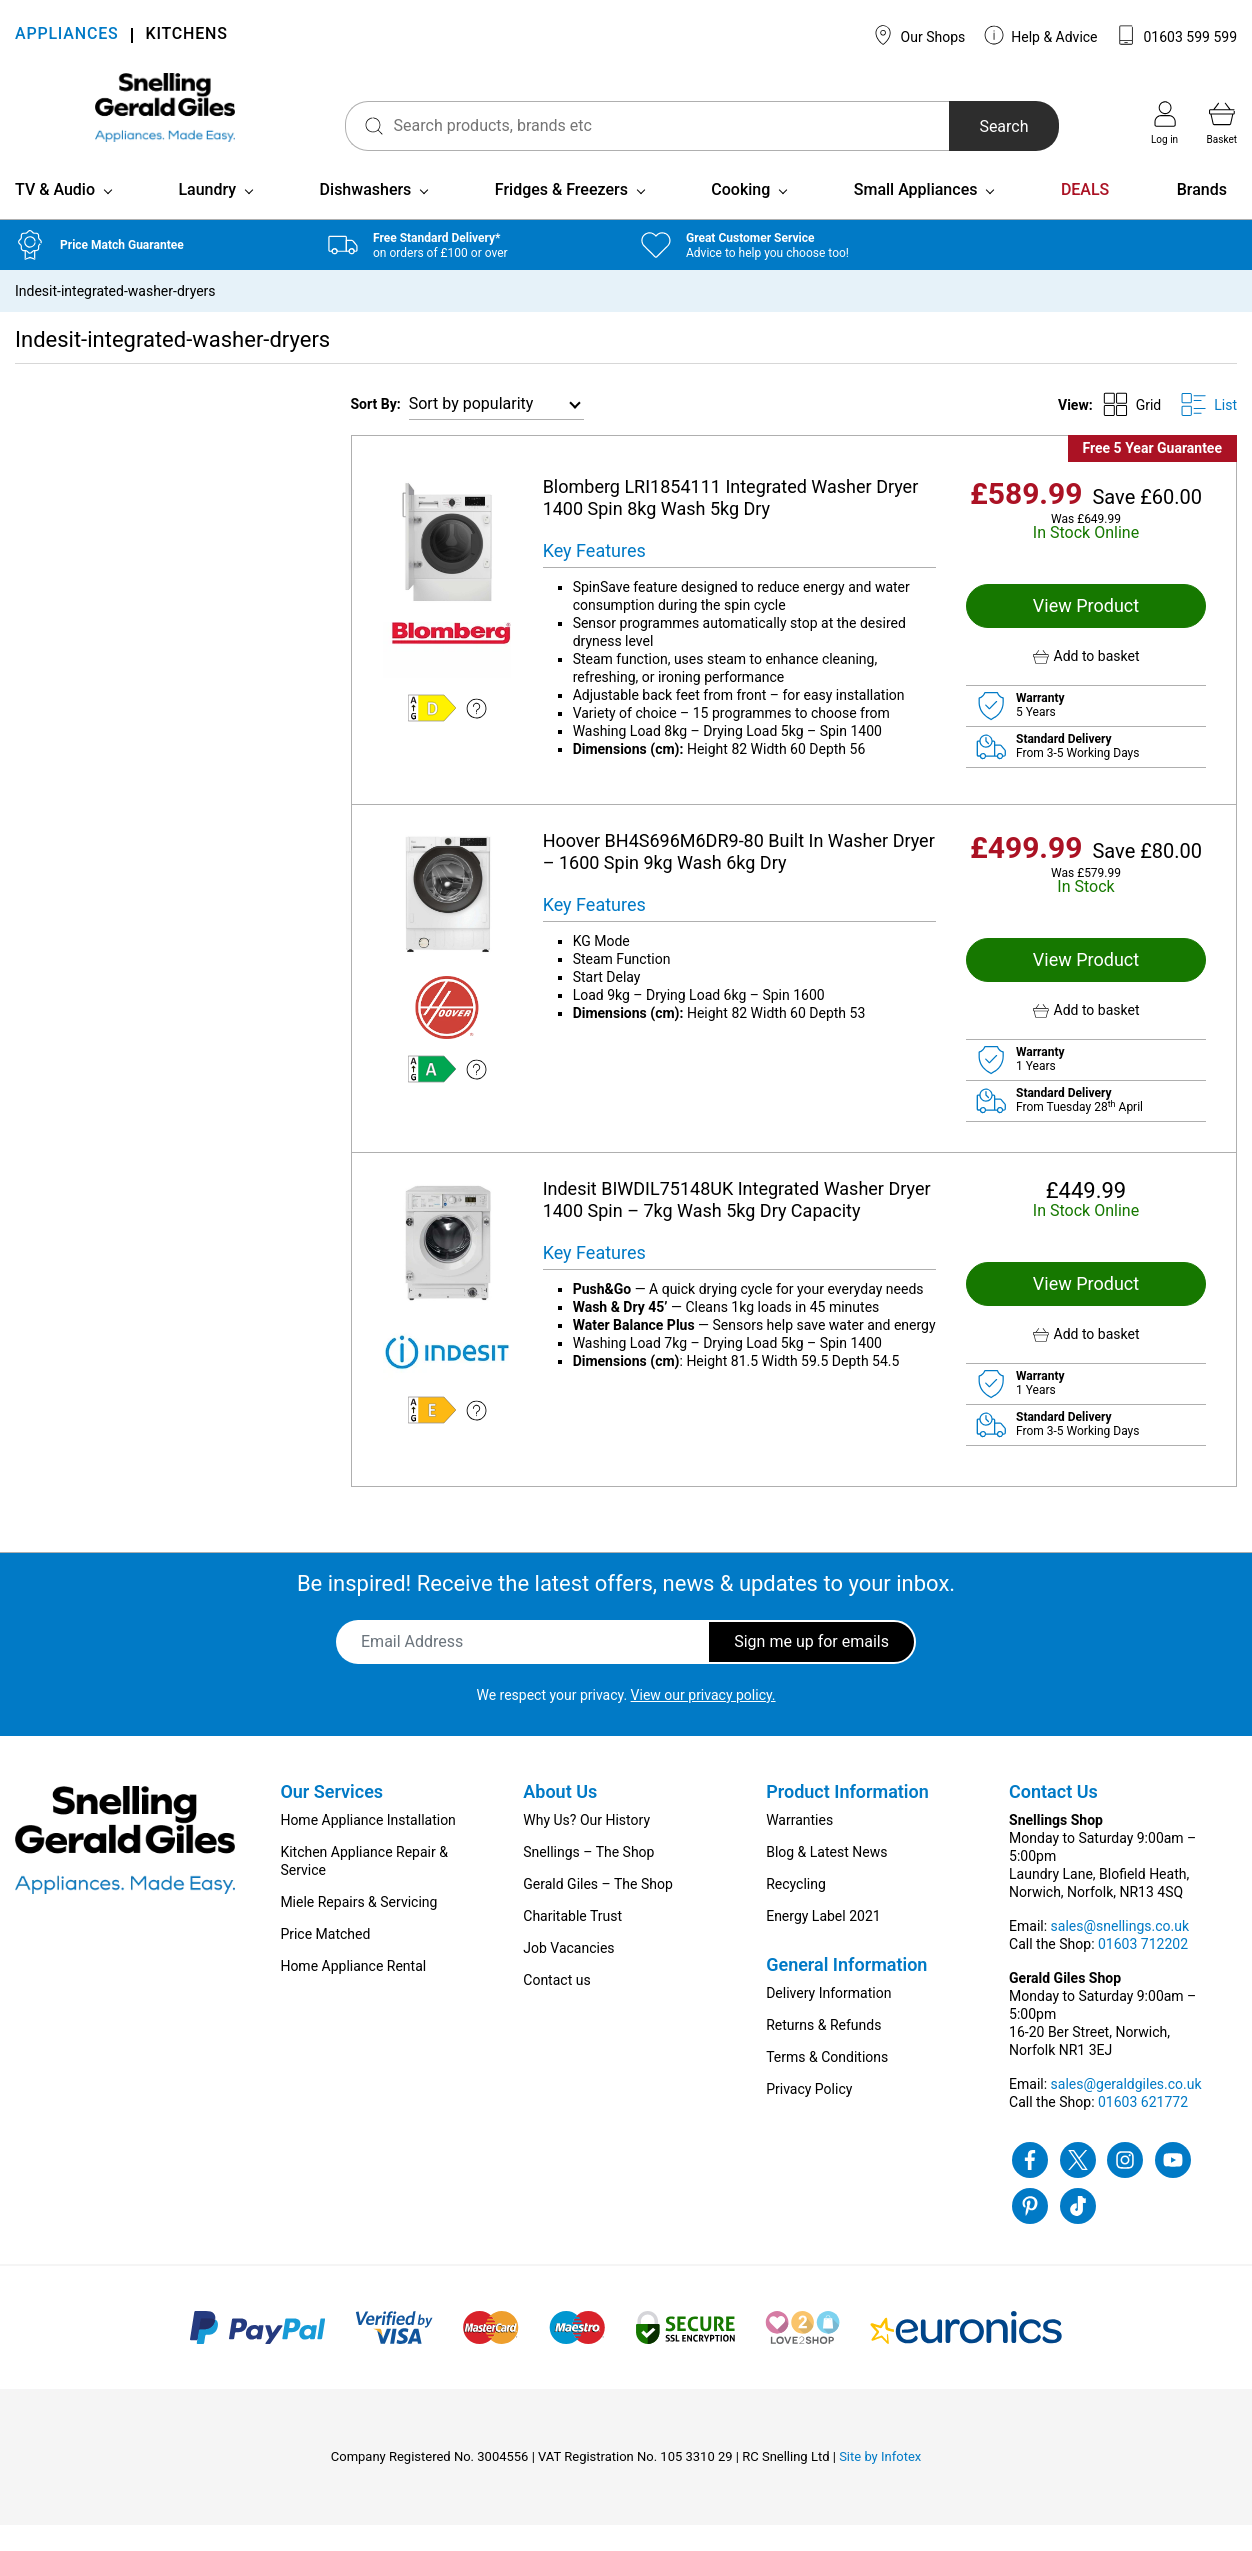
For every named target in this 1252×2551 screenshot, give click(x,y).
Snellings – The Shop (588, 1878)
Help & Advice (1041, 35)
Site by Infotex (880, 2482)
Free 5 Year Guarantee (1152, 474)
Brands (1202, 215)
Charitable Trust (572, 1942)
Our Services (331, 1817)
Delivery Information (828, 2019)
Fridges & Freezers (561, 215)
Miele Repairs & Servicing (358, 1928)
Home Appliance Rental (353, 1992)
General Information (846, 1990)
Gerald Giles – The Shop (598, 1910)
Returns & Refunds (823, 2051)
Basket (1222, 123)
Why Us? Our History (586, 1846)
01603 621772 (1143, 2128)
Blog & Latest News (826, 1878)
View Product (1086, 631)
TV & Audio (55, 215)
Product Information (847, 1817)
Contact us (556, 2006)
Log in (1164, 123)
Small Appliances (916, 215)
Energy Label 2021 (823, 1942)
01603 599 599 (1176, 35)
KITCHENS (187, 35)
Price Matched (325, 1960)
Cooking (740, 215)
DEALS (1085, 215)
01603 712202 (1143, 1970)
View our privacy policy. (703, 1721)
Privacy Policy (809, 2115)
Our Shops (919, 35)
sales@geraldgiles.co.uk (1126, 2110)
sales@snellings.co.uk (1120, 1952)
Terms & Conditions (827, 2083)
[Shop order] (496, 430)
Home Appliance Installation (367, 1846)
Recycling (796, 1910)
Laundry (207, 215)
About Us (560, 1817)
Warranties (799, 1846)
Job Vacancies (568, 1974)
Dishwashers (366, 215)
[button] (1086, 682)
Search (979, 126)
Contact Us (1053, 1817)
